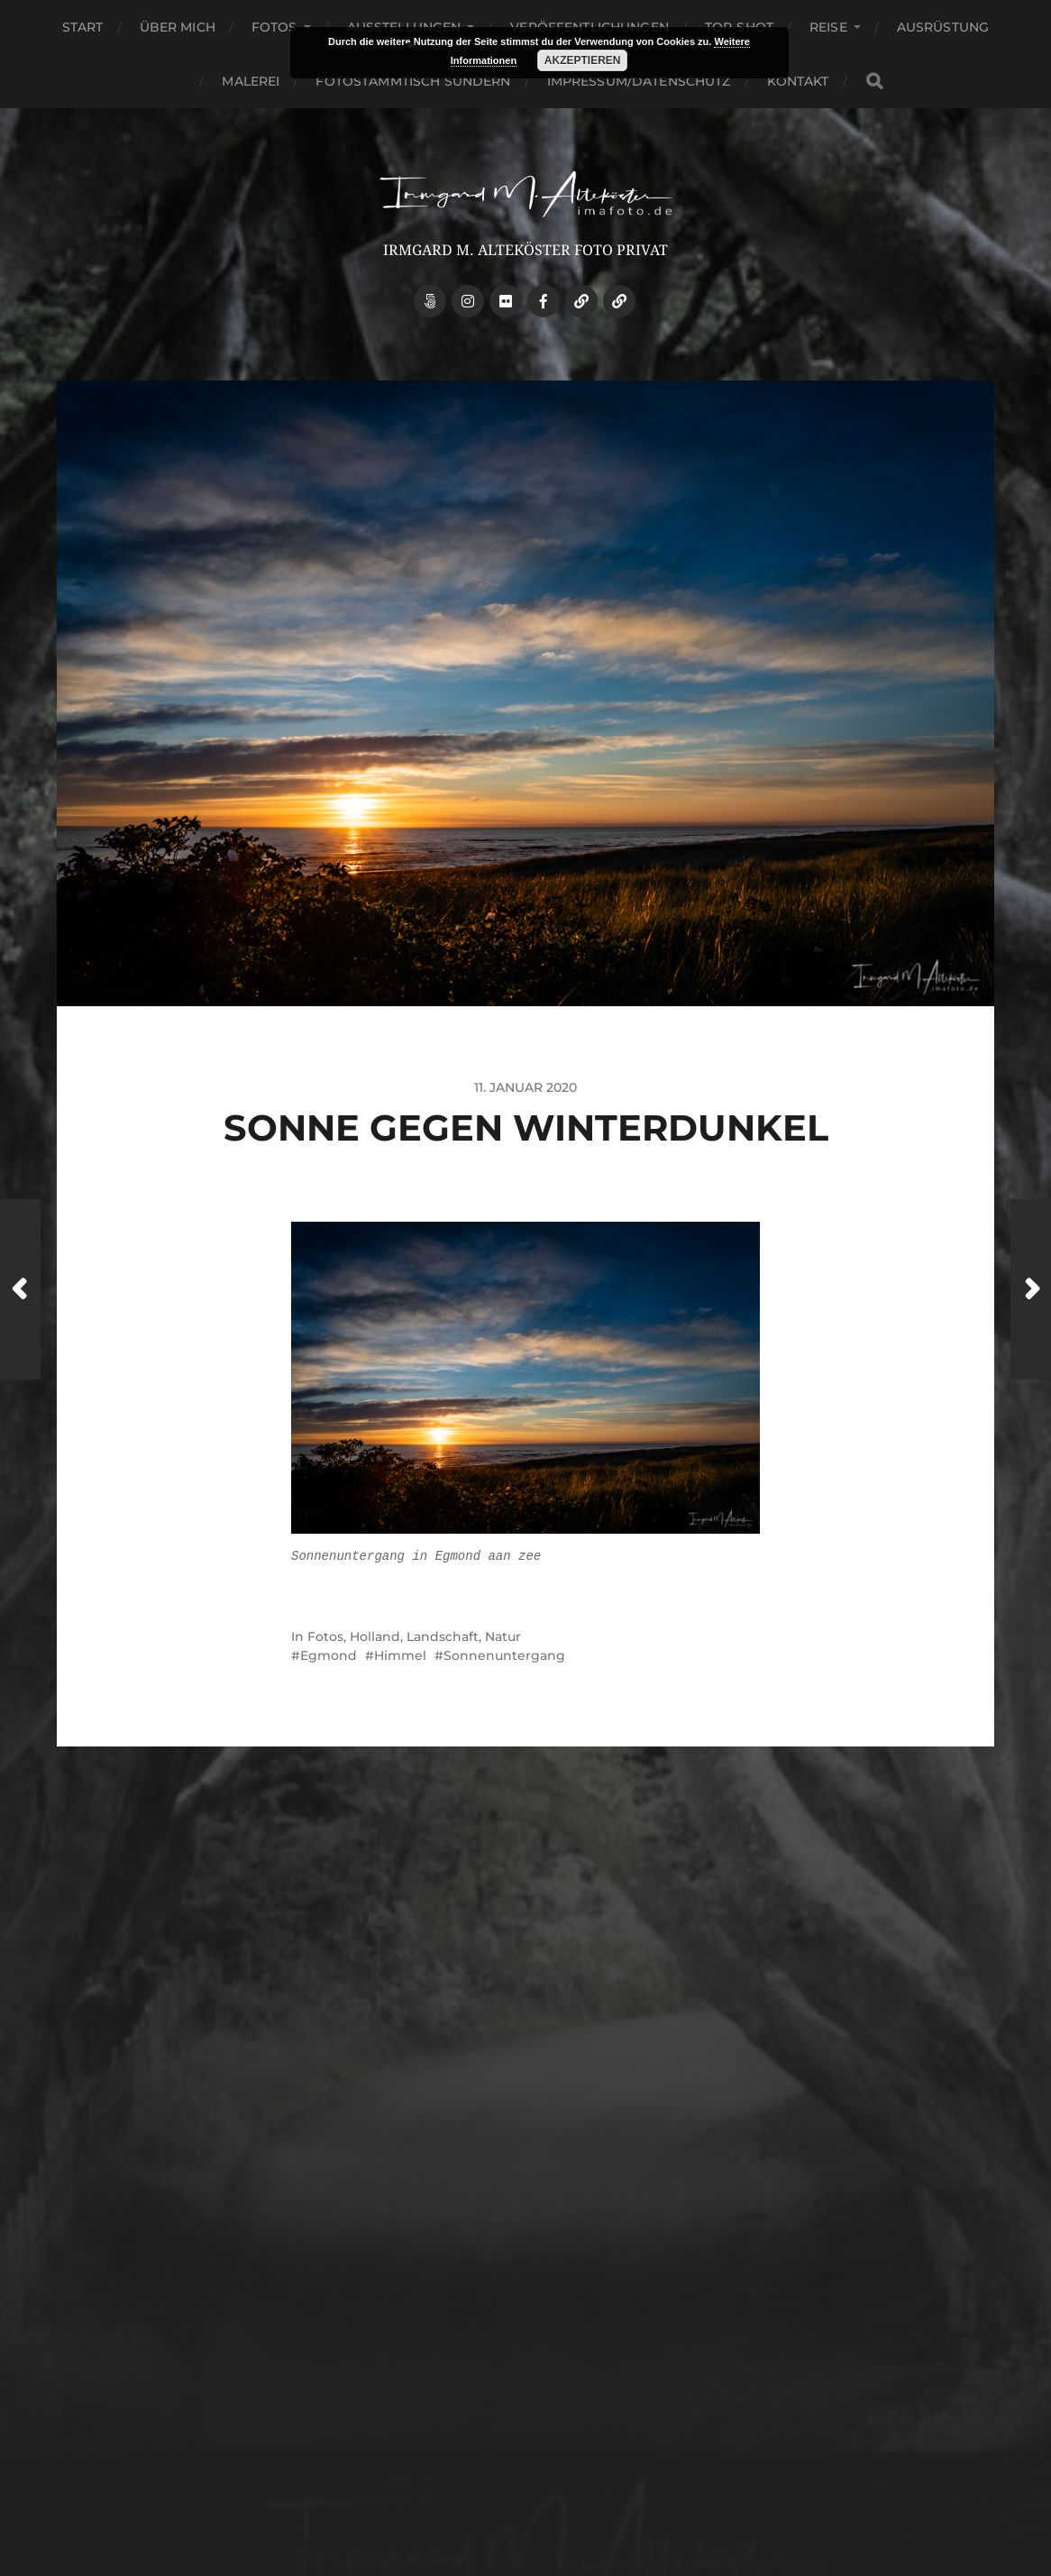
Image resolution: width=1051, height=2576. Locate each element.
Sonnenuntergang (504, 1655)
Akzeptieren (582, 60)
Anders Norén (566, 2496)
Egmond (328, 1655)
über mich (177, 27)
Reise (828, 27)
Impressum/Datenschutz (639, 81)
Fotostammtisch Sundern (412, 81)
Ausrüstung (943, 27)
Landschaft (443, 1636)
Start (83, 27)
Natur (503, 1636)
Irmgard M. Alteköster (559, 2454)
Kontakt (798, 81)
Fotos (274, 27)
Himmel (400, 1655)
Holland (375, 1636)
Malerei (250, 81)
